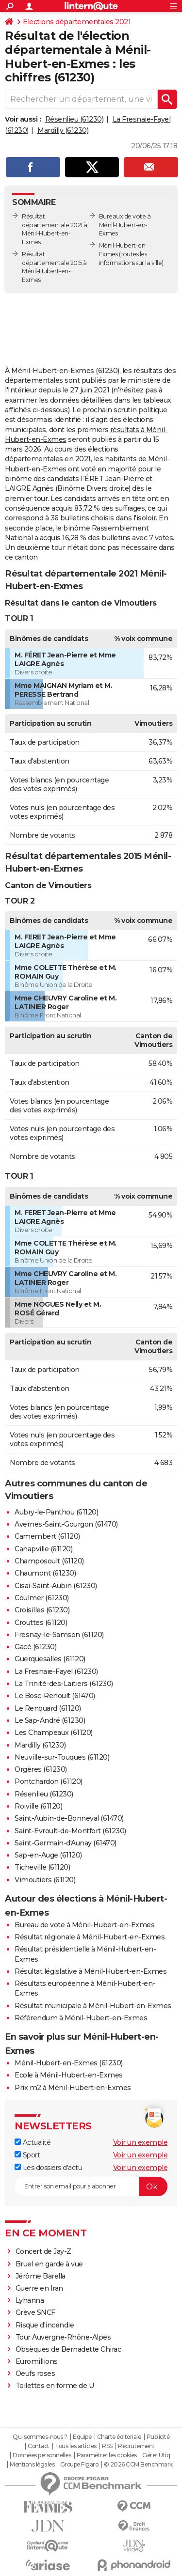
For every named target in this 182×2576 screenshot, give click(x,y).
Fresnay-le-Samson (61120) (59, 1634)
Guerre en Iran (39, 2288)
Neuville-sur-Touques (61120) (62, 1757)
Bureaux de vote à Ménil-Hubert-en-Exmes (125, 225)
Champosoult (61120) (49, 1561)
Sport (27, 2155)
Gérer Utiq (156, 2455)
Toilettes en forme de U (55, 2385)
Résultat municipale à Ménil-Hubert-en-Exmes (93, 2005)
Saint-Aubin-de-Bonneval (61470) (69, 1818)
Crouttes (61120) (41, 1622)
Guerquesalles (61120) (50, 1659)
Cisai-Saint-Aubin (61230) (56, 1585)
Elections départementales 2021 (77, 21)
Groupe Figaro (79, 2464)
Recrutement (136, 2446)
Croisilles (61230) (42, 1610)
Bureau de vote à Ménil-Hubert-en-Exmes (84, 1924)
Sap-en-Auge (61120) (48, 1855)
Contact (39, 2446)
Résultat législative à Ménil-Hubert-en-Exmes (90, 1971)
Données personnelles (42, 2455)
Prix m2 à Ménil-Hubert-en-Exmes (73, 2087)
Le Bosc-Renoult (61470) (55, 1695)
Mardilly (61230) (62, 130)
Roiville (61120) (38, 1806)
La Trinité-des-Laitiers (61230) (64, 1683)
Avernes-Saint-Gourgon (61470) (66, 1524)
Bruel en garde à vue (49, 2264)
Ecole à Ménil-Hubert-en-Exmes (69, 2075)
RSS (107, 2446)
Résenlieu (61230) (74, 119)
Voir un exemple (140, 2142)
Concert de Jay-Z (43, 2251)
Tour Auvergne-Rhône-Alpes (63, 2337)
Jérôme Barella (41, 2276)
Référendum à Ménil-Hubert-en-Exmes (81, 2018)
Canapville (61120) (43, 1549)
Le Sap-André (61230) (50, 1720)
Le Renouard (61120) (48, 1708)
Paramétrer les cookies (107, 2455)
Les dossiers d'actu (48, 2167)
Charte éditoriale (119, 2437)
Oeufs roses (35, 2373)
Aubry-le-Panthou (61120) (56, 1512)
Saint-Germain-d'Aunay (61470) (65, 1843)
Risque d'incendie (45, 2325)
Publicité (158, 2437)
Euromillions (37, 2361)
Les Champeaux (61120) (54, 1732)
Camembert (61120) (47, 1536)
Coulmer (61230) (42, 1597)
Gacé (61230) (35, 1646)
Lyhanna (30, 2300)
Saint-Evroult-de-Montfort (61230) (70, 1831)
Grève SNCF (35, 2312)
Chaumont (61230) (45, 1573)
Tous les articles (76, 2446)
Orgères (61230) (41, 1769)
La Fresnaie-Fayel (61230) (56, 1671)
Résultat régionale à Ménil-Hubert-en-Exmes (90, 1937)
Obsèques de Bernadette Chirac (68, 2349)
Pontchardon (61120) (49, 1781)
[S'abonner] (91, 2186)
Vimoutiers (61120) (45, 1879)
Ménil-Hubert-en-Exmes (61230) (69, 2063)
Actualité (32, 2142)
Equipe (82, 2437)
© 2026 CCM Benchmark (138, 2464)
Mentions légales (32, 2464)
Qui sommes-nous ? (40, 2437)
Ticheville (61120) (42, 1867)
